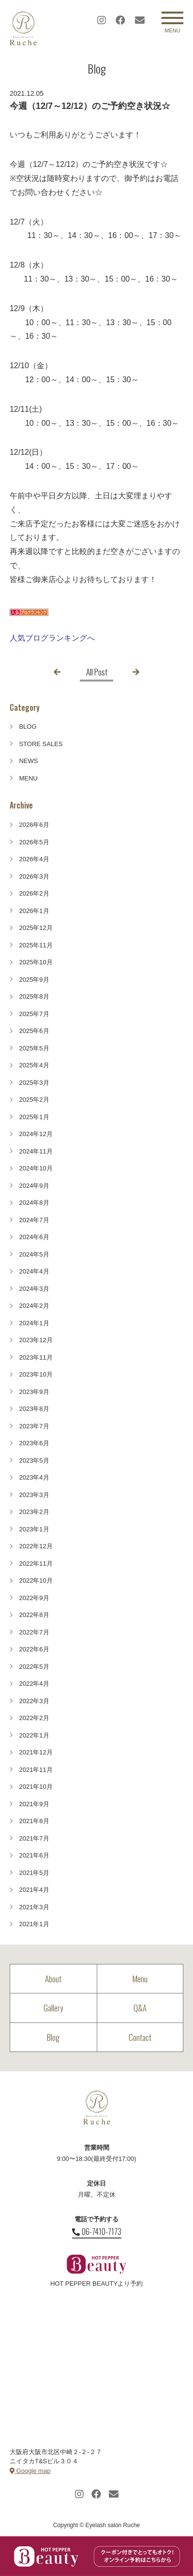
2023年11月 (35, 1357)
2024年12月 (35, 1134)
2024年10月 (35, 1168)
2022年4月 (34, 1683)
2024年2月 (34, 1305)
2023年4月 (34, 1477)
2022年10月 (35, 1580)
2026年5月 (34, 842)
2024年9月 (34, 1185)
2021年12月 (35, 1752)
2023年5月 (34, 1460)
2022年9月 (34, 1598)
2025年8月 (34, 996)
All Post (96, 672)
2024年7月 (34, 1220)
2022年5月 (34, 1666)
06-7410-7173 (96, 2231)
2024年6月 (34, 1237)
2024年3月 (34, 1288)
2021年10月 (35, 1786)
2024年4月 (34, 1271)
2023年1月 (34, 1529)
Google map (30, 2470)
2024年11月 (35, 1151)
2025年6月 (34, 1030)
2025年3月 (34, 1082)
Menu (140, 1979)
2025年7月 (34, 1014)
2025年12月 (35, 927)
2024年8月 (34, 1202)
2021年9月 (34, 1804)
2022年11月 (35, 1563)
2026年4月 (34, 859)
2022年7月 (34, 1632)
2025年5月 (34, 1048)
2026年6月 (34, 824)
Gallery (53, 2008)
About (53, 1979)
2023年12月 (35, 1340)
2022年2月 (34, 1718)
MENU (28, 778)
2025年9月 (34, 979)
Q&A (140, 2008)
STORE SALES (40, 744)
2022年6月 (34, 1649)
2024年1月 (34, 1323)
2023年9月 (34, 1391)
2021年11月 (35, 1769)
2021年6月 (34, 1855)
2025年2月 (34, 1099)
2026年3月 (34, 876)
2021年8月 (34, 1821)
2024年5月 (34, 1254)
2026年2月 (34, 893)
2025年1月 (34, 1117)
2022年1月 (34, 1735)
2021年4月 (34, 1889)
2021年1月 (34, 1924)
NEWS (28, 760)
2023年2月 (34, 1511)
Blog (53, 2037)
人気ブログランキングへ (52, 638)
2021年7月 (34, 1838)
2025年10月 (35, 962)
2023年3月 (34, 1494)
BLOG (27, 726)
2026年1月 (34, 910)
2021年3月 (34, 1907)
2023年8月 (34, 1408)
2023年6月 (34, 1443)
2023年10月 (35, 1374)
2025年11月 (35, 945)
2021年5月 (34, 1872)
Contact (140, 2037)
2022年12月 (35, 1546)
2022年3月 (34, 1701)
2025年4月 (34, 1065)
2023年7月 (34, 1426)
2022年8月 (34, 1614)
